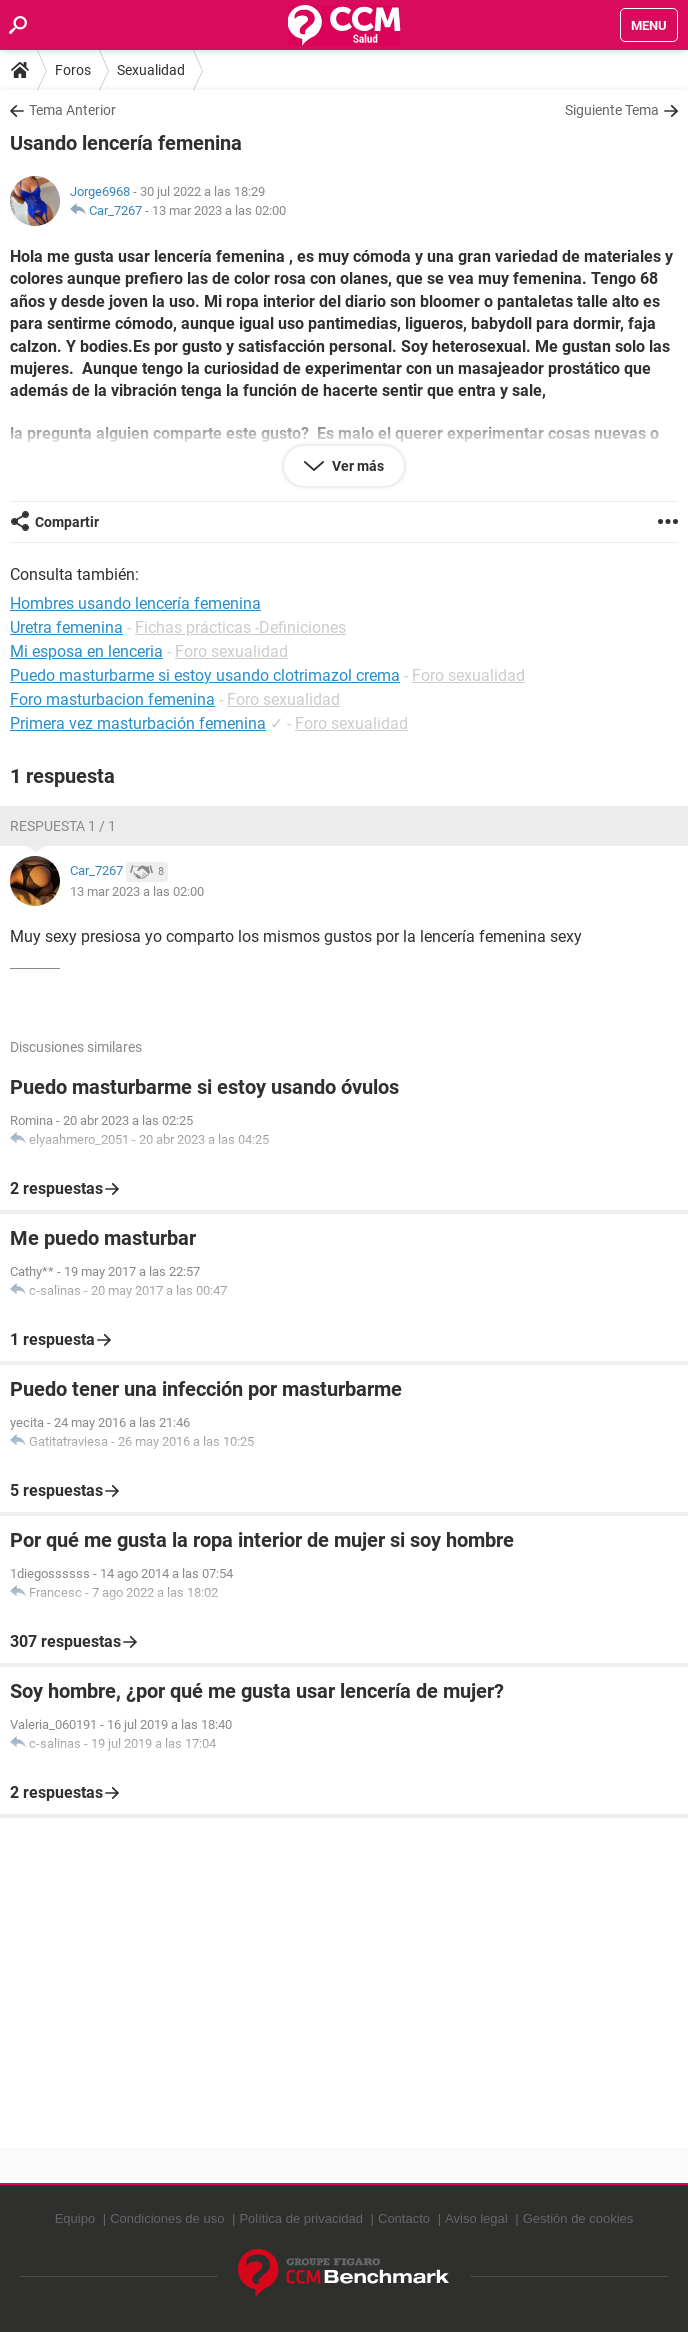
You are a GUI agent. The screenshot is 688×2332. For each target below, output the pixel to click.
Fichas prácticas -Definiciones (240, 627)
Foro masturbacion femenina (112, 699)
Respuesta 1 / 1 (63, 826)
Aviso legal (476, 2218)
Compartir (67, 522)
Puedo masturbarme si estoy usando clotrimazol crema (205, 675)
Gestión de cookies (578, 2218)
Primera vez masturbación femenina (138, 723)
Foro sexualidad (231, 651)
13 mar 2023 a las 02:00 (219, 210)
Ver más (356, 466)
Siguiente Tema (612, 110)
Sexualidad (151, 70)
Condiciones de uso (167, 2218)
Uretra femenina (66, 627)
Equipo (75, 2218)
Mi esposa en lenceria (86, 651)
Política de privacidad (301, 2218)
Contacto (404, 2218)
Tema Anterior (72, 110)
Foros (73, 70)
